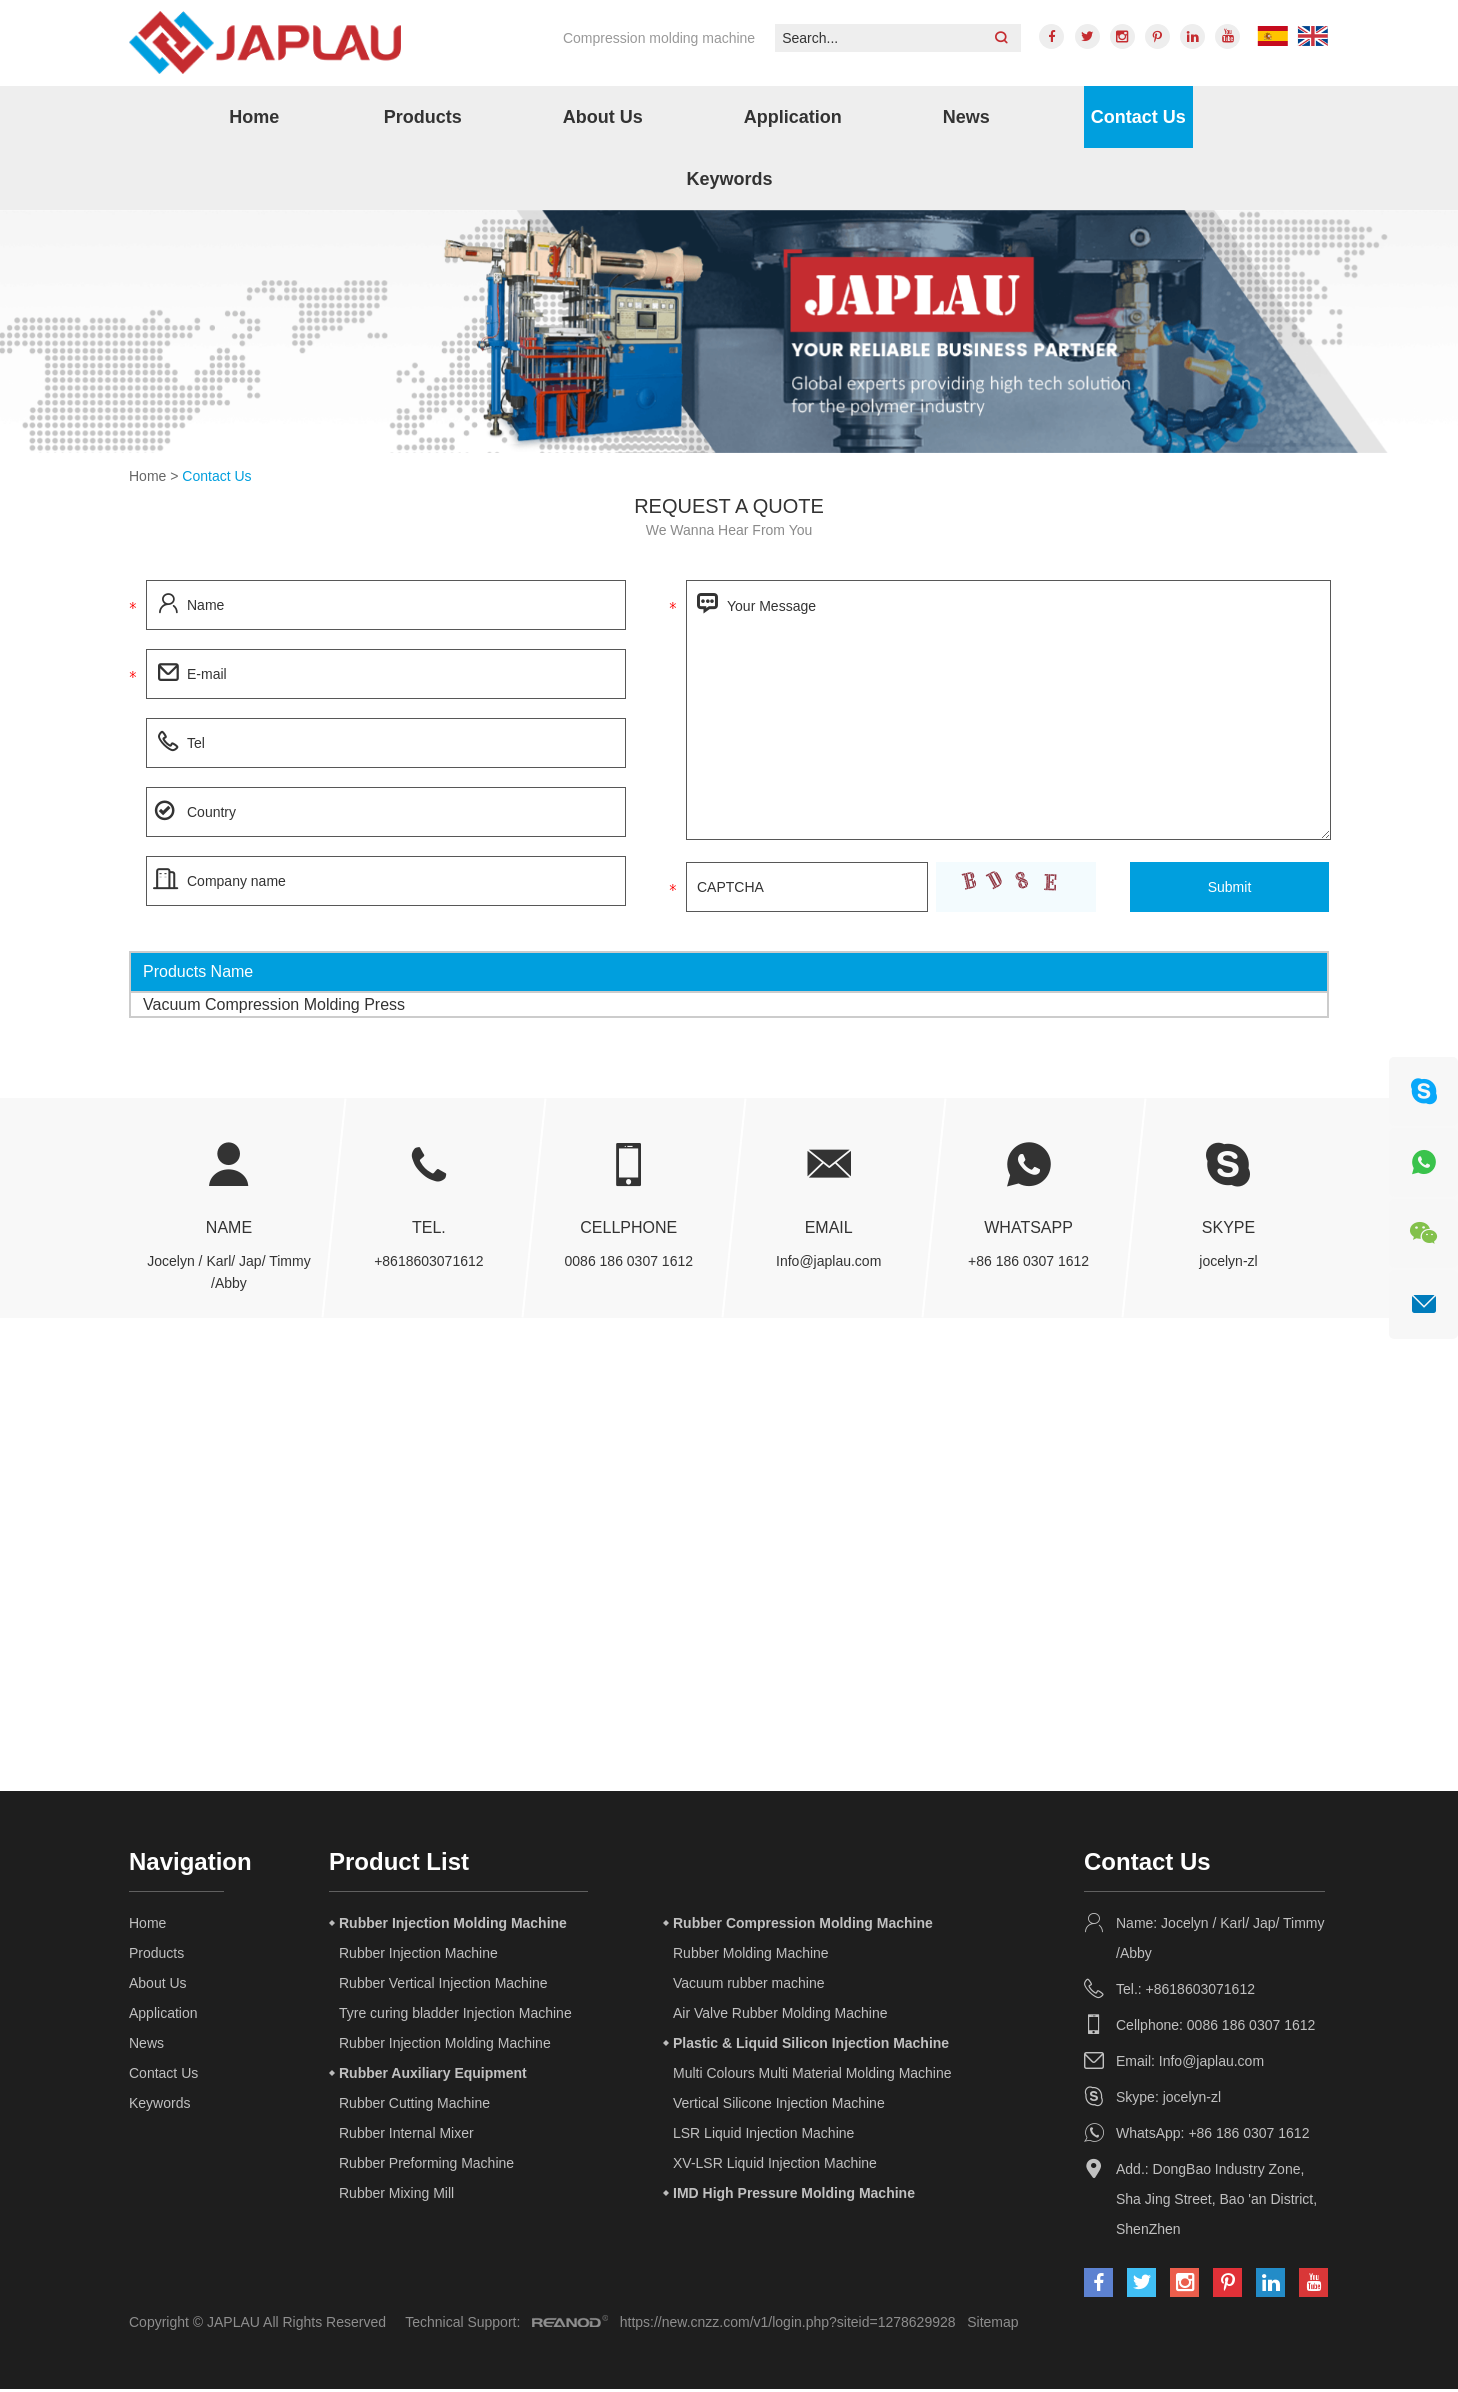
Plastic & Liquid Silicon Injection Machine (811, 2046)
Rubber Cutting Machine (414, 2106)
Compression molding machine (653, 38)
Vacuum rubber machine (748, 1986)
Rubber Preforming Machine (426, 2166)
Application (793, 119)
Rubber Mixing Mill (396, 2196)
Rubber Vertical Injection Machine (443, 1986)
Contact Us (1138, 119)
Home (254, 119)
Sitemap (992, 2325)
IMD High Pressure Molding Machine (794, 2196)
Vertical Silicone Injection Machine (779, 2106)
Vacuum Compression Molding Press (274, 1006)
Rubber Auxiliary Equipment (433, 2076)
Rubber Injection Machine (418, 1956)
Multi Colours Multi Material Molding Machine (812, 2076)
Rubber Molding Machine (751, 1956)
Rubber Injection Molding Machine (453, 1926)
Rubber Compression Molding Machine (803, 1926)
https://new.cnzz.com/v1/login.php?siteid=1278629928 (788, 2325)
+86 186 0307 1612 (1028, 1264)
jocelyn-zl (1228, 1264)
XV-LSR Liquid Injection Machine (775, 2166)
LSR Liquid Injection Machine (763, 2136)
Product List (399, 1864)
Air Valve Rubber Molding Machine (780, 2016)
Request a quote (729, 509)
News (966, 119)
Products (423, 119)
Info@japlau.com (828, 1264)
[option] (729, 334)
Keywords (729, 181)
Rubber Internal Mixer (406, 2136)
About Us (603, 119)
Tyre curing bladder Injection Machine (455, 2016)
